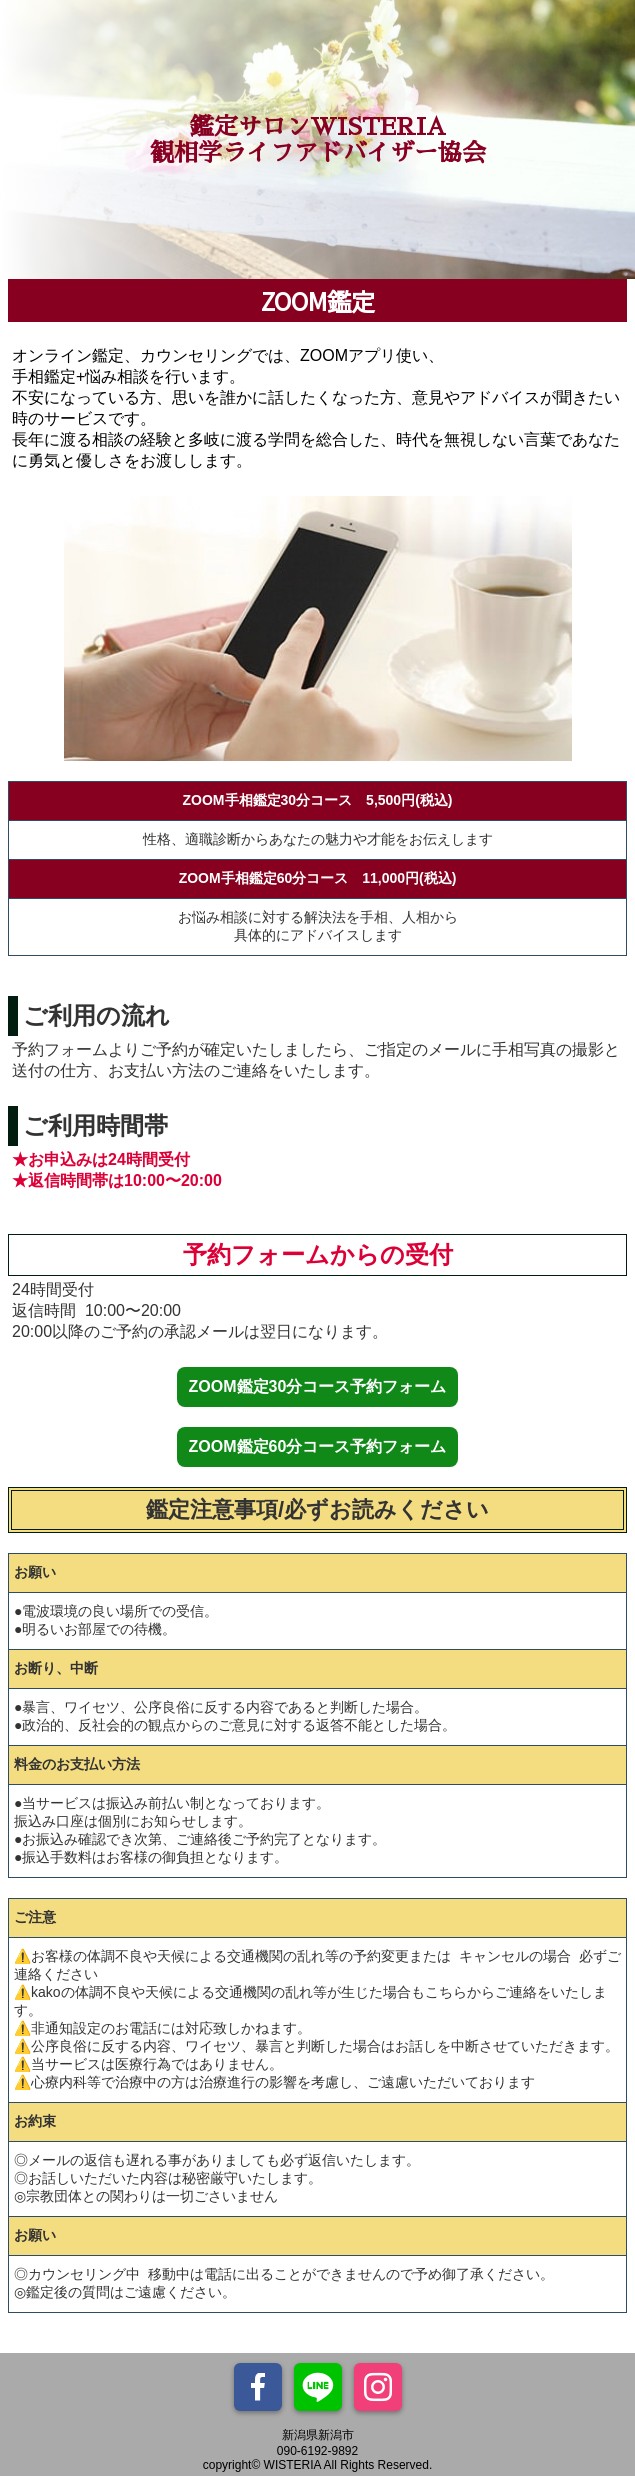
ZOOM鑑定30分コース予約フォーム (318, 1386)
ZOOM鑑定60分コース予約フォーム (318, 1446)
